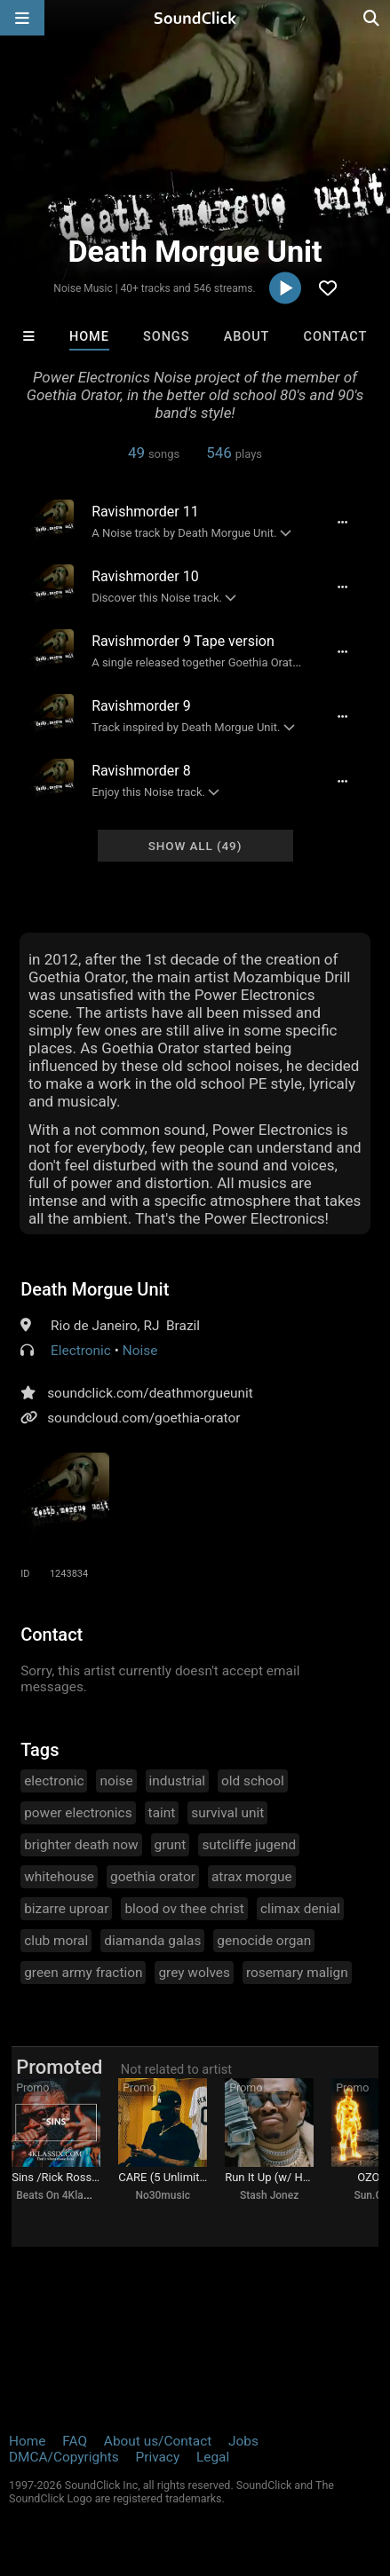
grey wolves (193, 1973)
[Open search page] (372, 17)
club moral (56, 1941)
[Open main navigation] (22, 17)
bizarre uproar (66, 1909)
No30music (162, 2195)
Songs (166, 336)
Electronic (81, 1351)
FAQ (74, 2441)
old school (252, 1781)
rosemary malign (297, 1973)
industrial (177, 1781)
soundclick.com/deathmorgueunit (150, 1393)
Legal (212, 2457)
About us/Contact (157, 2441)
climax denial (300, 1909)
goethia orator (152, 1877)
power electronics (77, 1813)
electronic (54, 1781)
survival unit (227, 1813)
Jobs (243, 2441)
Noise (140, 1351)
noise (115, 1781)
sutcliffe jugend (249, 1845)
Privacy (157, 2457)
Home (89, 336)
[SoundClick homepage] (195, 18)
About (247, 336)
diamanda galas (152, 1941)
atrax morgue (251, 1877)
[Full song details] (342, 521)
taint (162, 1813)
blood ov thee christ (184, 1909)
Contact (336, 336)
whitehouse (59, 1877)
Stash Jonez (269, 2195)
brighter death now (81, 1845)
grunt (171, 1845)
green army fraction (83, 1973)
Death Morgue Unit (94, 1289)
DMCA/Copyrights (64, 2457)
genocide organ (264, 1941)
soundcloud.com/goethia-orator (143, 1418)
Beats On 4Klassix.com (71, 2195)
